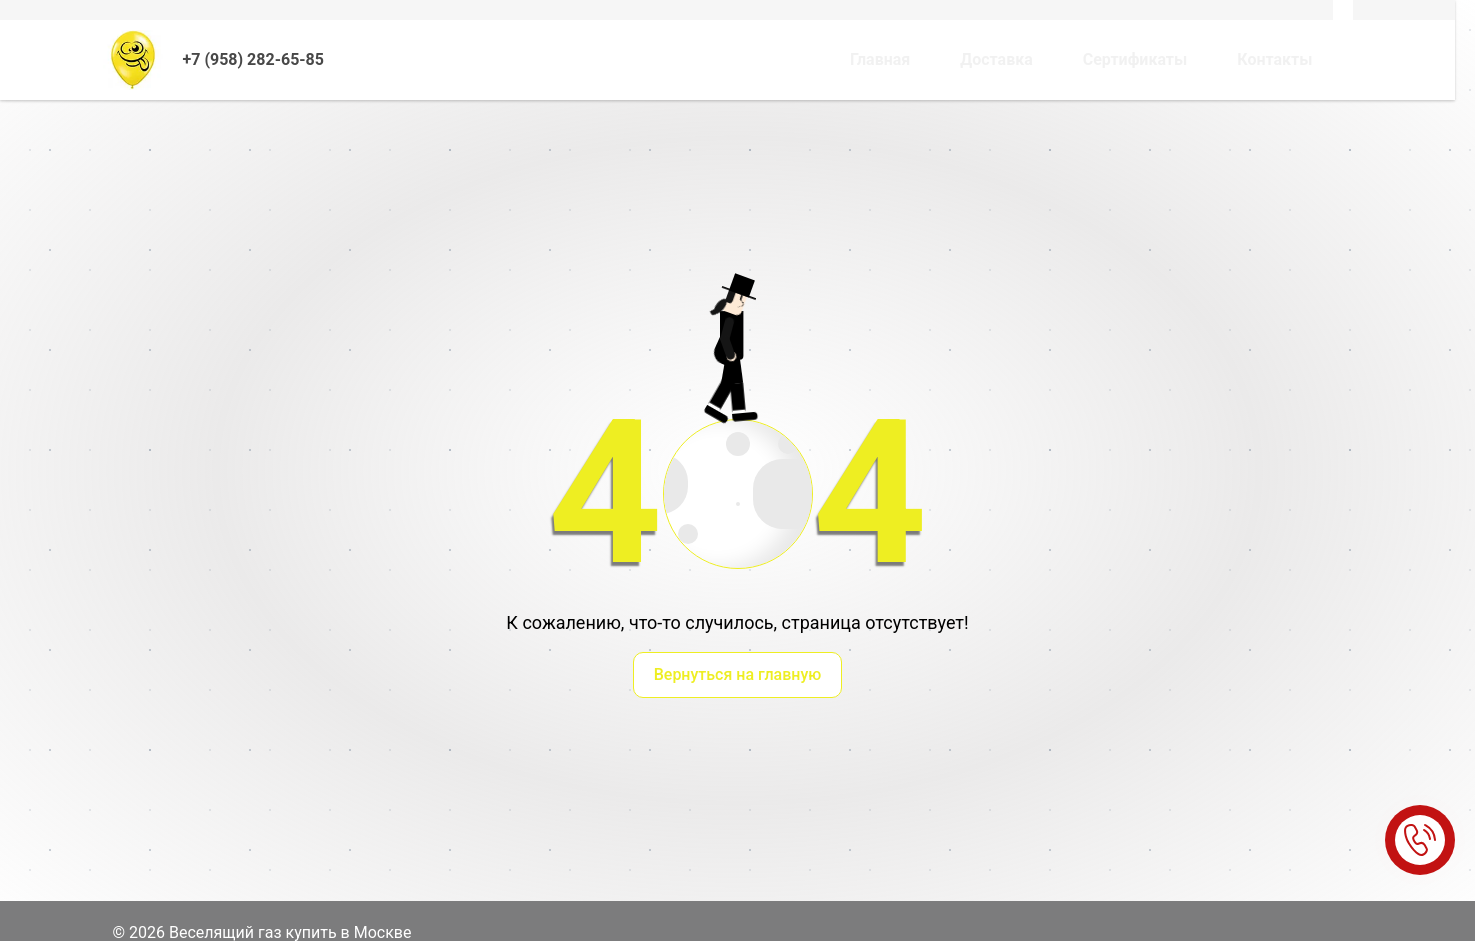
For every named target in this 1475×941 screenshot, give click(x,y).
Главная (880, 59)
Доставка (996, 59)
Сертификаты (1135, 59)
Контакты (1274, 59)
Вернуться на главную (738, 674)
